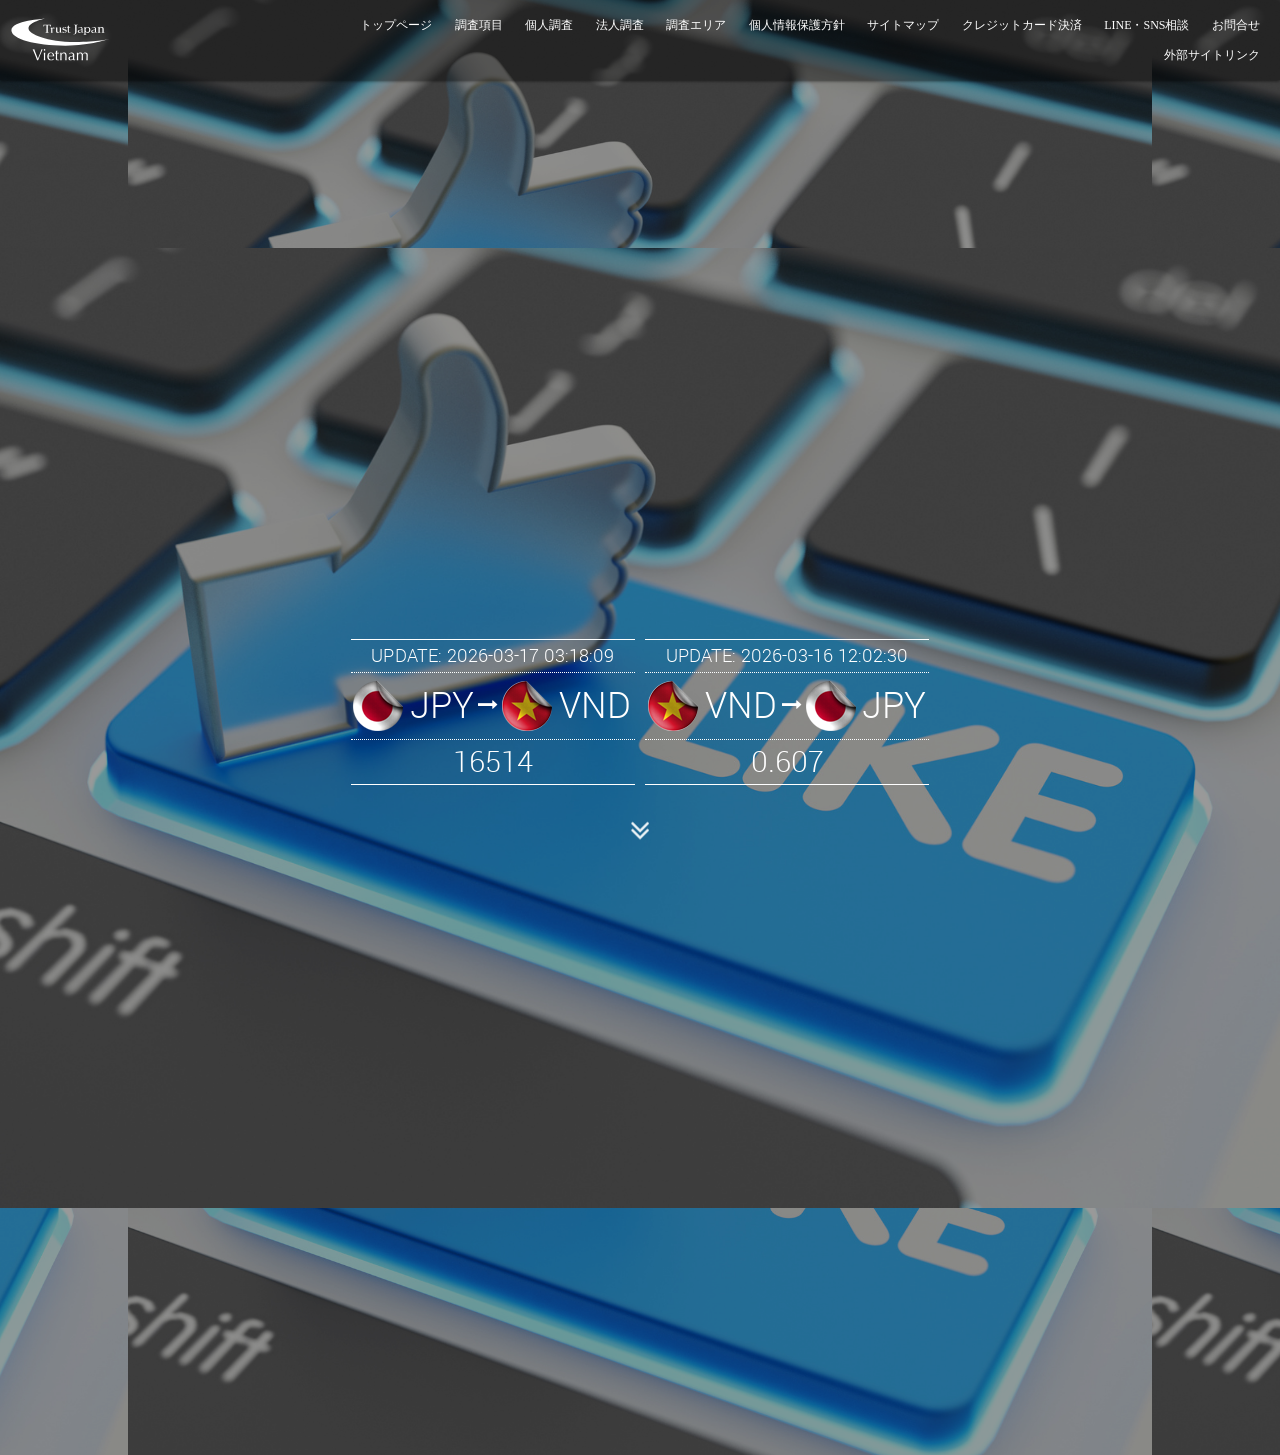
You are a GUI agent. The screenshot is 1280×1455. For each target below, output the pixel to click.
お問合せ (1236, 25)
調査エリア (696, 25)
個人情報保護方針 (797, 25)
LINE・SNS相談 (1146, 25)
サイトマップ (903, 25)
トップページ (396, 25)
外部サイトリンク (1212, 55)
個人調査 (549, 25)
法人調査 (620, 25)
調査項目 (479, 25)
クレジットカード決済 (1022, 25)
